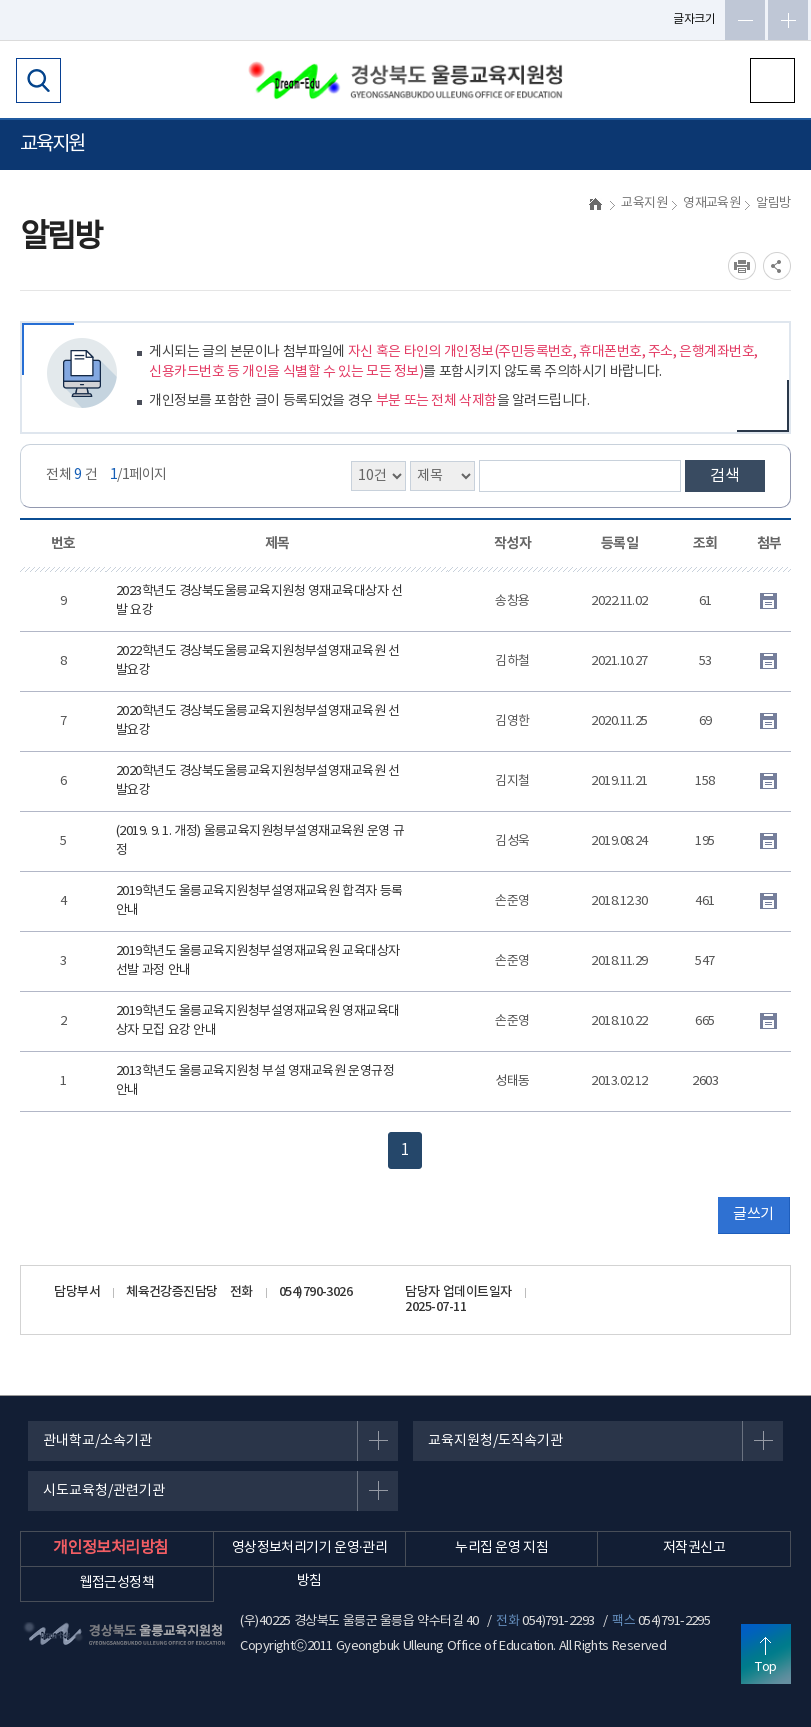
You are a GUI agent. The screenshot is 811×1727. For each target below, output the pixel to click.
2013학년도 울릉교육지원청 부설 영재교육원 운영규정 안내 (255, 1081)
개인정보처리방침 (111, 1548)
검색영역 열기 (38, 80)
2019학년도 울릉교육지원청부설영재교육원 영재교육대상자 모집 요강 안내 (258, 1021)
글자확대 (788, 20)
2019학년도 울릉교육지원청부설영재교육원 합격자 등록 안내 (259, 901)
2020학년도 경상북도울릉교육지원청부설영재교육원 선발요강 (258, 721)
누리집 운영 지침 (501, 1548)
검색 (725, 476)
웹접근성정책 (117, 1583)
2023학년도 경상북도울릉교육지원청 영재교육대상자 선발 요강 (259, 601)
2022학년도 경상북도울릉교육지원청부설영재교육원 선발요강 (258, 661)
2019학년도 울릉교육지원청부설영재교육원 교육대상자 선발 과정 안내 (258, 961)
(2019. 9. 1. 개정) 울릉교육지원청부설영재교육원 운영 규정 (260, 841)
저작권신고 (694, 1548)
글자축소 (745, 20)
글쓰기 (753, 1214)
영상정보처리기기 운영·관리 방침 (309, 1564)
